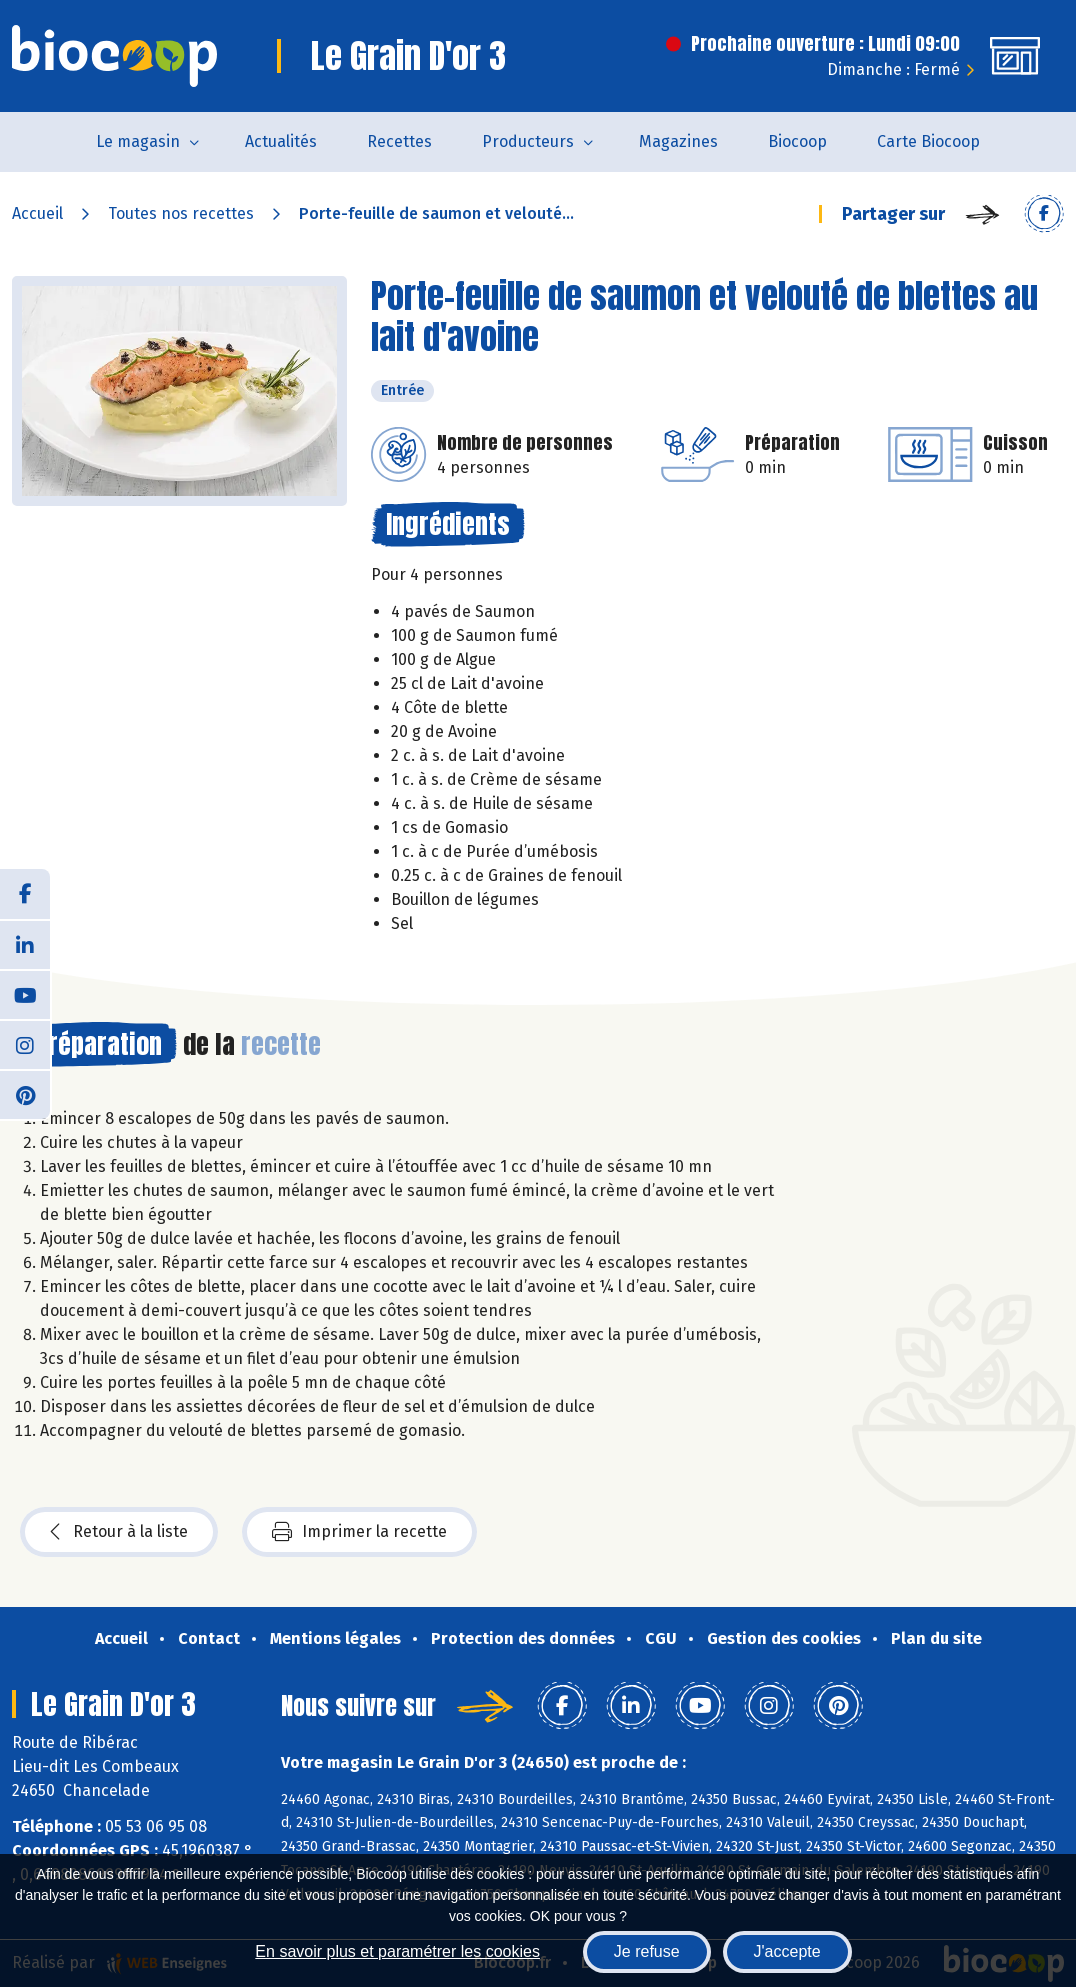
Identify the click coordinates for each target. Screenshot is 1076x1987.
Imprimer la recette (359, 1532)
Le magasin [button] (138, 141)
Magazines (678, 141)
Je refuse (647, 1951)
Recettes (399, 141)
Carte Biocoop (928, 141)
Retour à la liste (119, 1532)
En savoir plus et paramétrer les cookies (397, 1951)
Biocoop (797, 141)
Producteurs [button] (528, 141)
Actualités (281, 141)
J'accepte (787, 1951)
